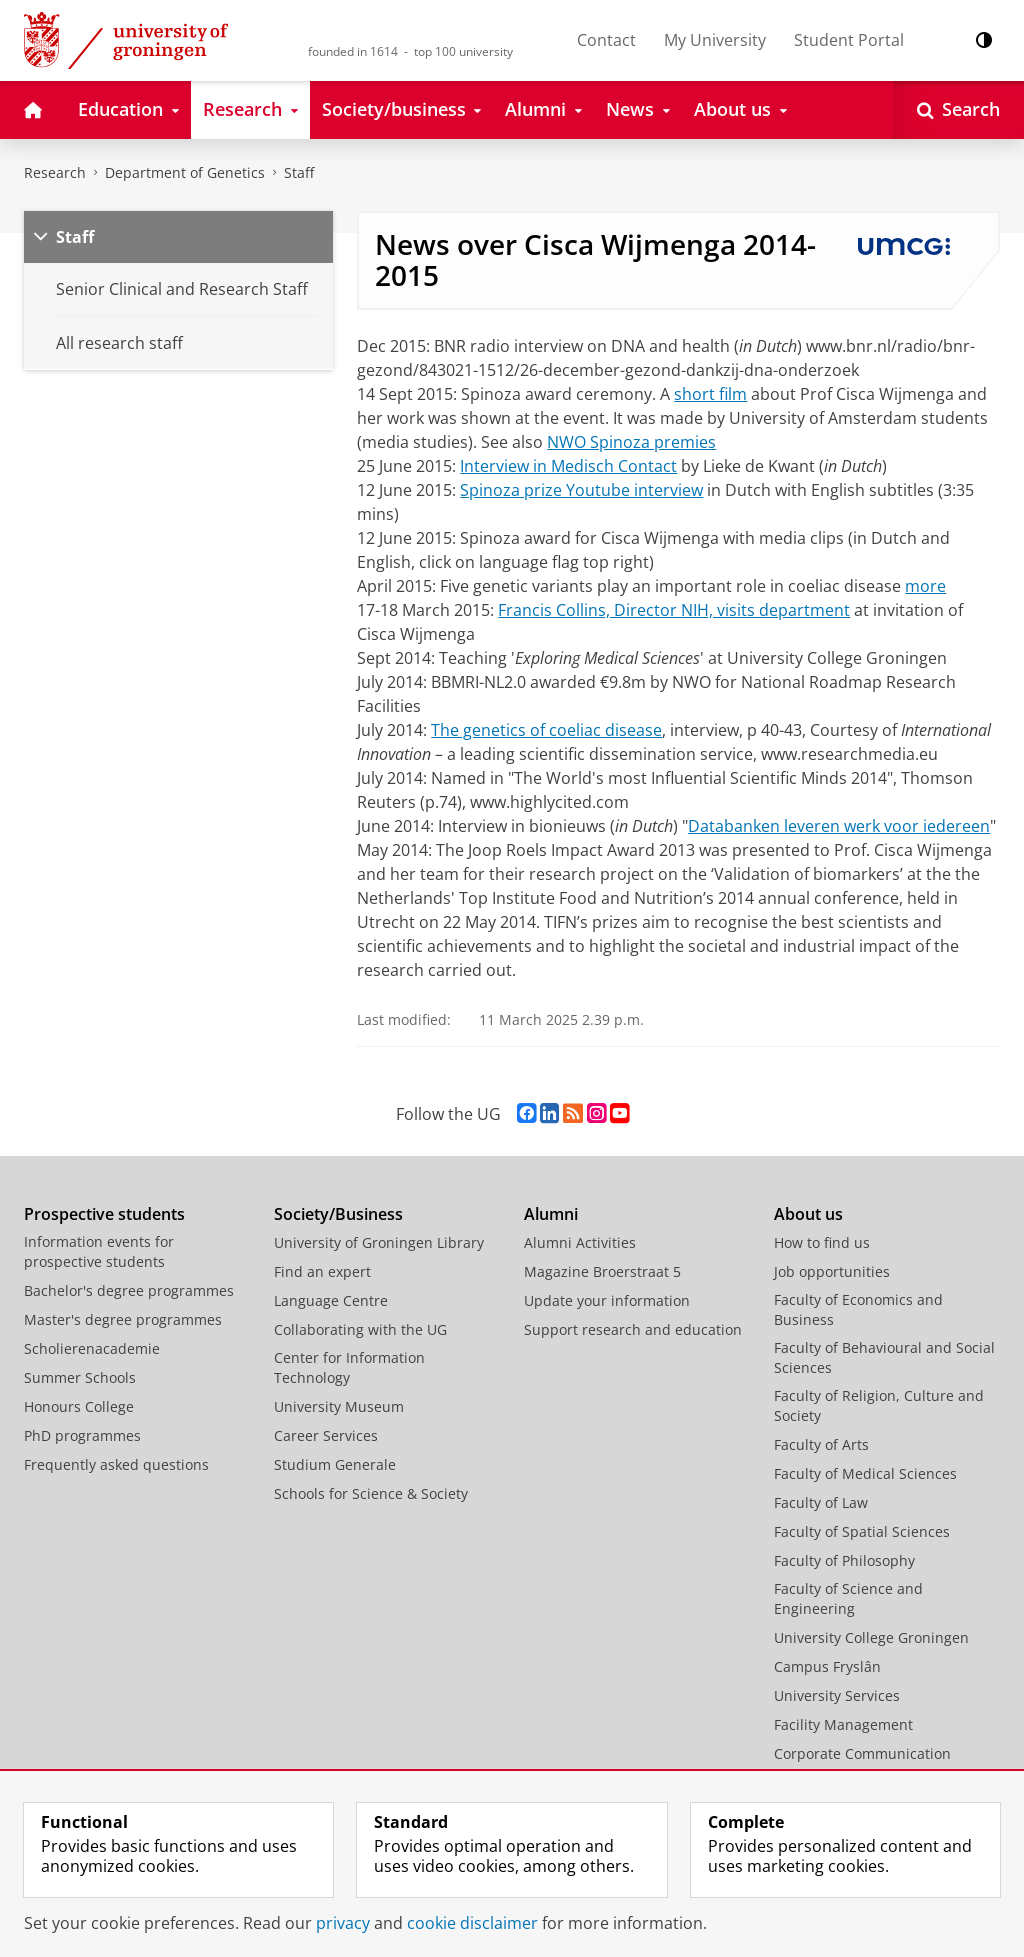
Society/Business (338, 1214)
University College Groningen (871, 1637)
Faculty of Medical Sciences (865, 1473)
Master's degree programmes (123, 1319)
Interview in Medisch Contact (568, 466)
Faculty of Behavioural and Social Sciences (884, 1357)
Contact (606, 40)
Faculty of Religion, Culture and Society (879, 1405)
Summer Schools (80, 1377)
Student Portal (849, 40)
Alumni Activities (580, 1242)
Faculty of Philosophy (844, 1560)
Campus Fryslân (827, 1666)
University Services (837, 1695)
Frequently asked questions (116, 1464)
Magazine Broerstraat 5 (602, 1271)
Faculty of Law (821, 1502)
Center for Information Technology (349, 1367)
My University (715, 40)
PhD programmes (82, 1435)
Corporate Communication (862, 1753)
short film (710, 394)
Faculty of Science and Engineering (848, 1598)
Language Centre (331, 1300)
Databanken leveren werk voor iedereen (839, 826)
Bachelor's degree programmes (129, 1290)
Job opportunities (832, 1271)
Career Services (326, 1435)
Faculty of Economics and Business (858, 1309)
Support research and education (633, 1329)
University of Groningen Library (379, 1242)
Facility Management (843, 1724)
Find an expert (322, 1271)
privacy (343, 1923)
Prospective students (104, 1214)
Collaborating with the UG (360, 1329)
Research (55, 172)
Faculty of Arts (821, 1444)
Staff (299, 172)
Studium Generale (335, 1464)
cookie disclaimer (472, 1923)
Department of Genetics (185, 172)
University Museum (339, 1406)
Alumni (551, 1214)
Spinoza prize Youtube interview (581, 490)
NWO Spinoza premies (631, 442)
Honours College (79, 1406)
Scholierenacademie (92, 1348)
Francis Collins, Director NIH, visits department (674, 610)
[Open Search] (958, 110)
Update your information (607, 1300)
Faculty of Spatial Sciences (862, 1531)
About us (808, 1214)
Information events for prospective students (99, 1251)
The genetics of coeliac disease (546, 730)
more (925, 586)
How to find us (822, 1242)
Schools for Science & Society (371, 1493)
